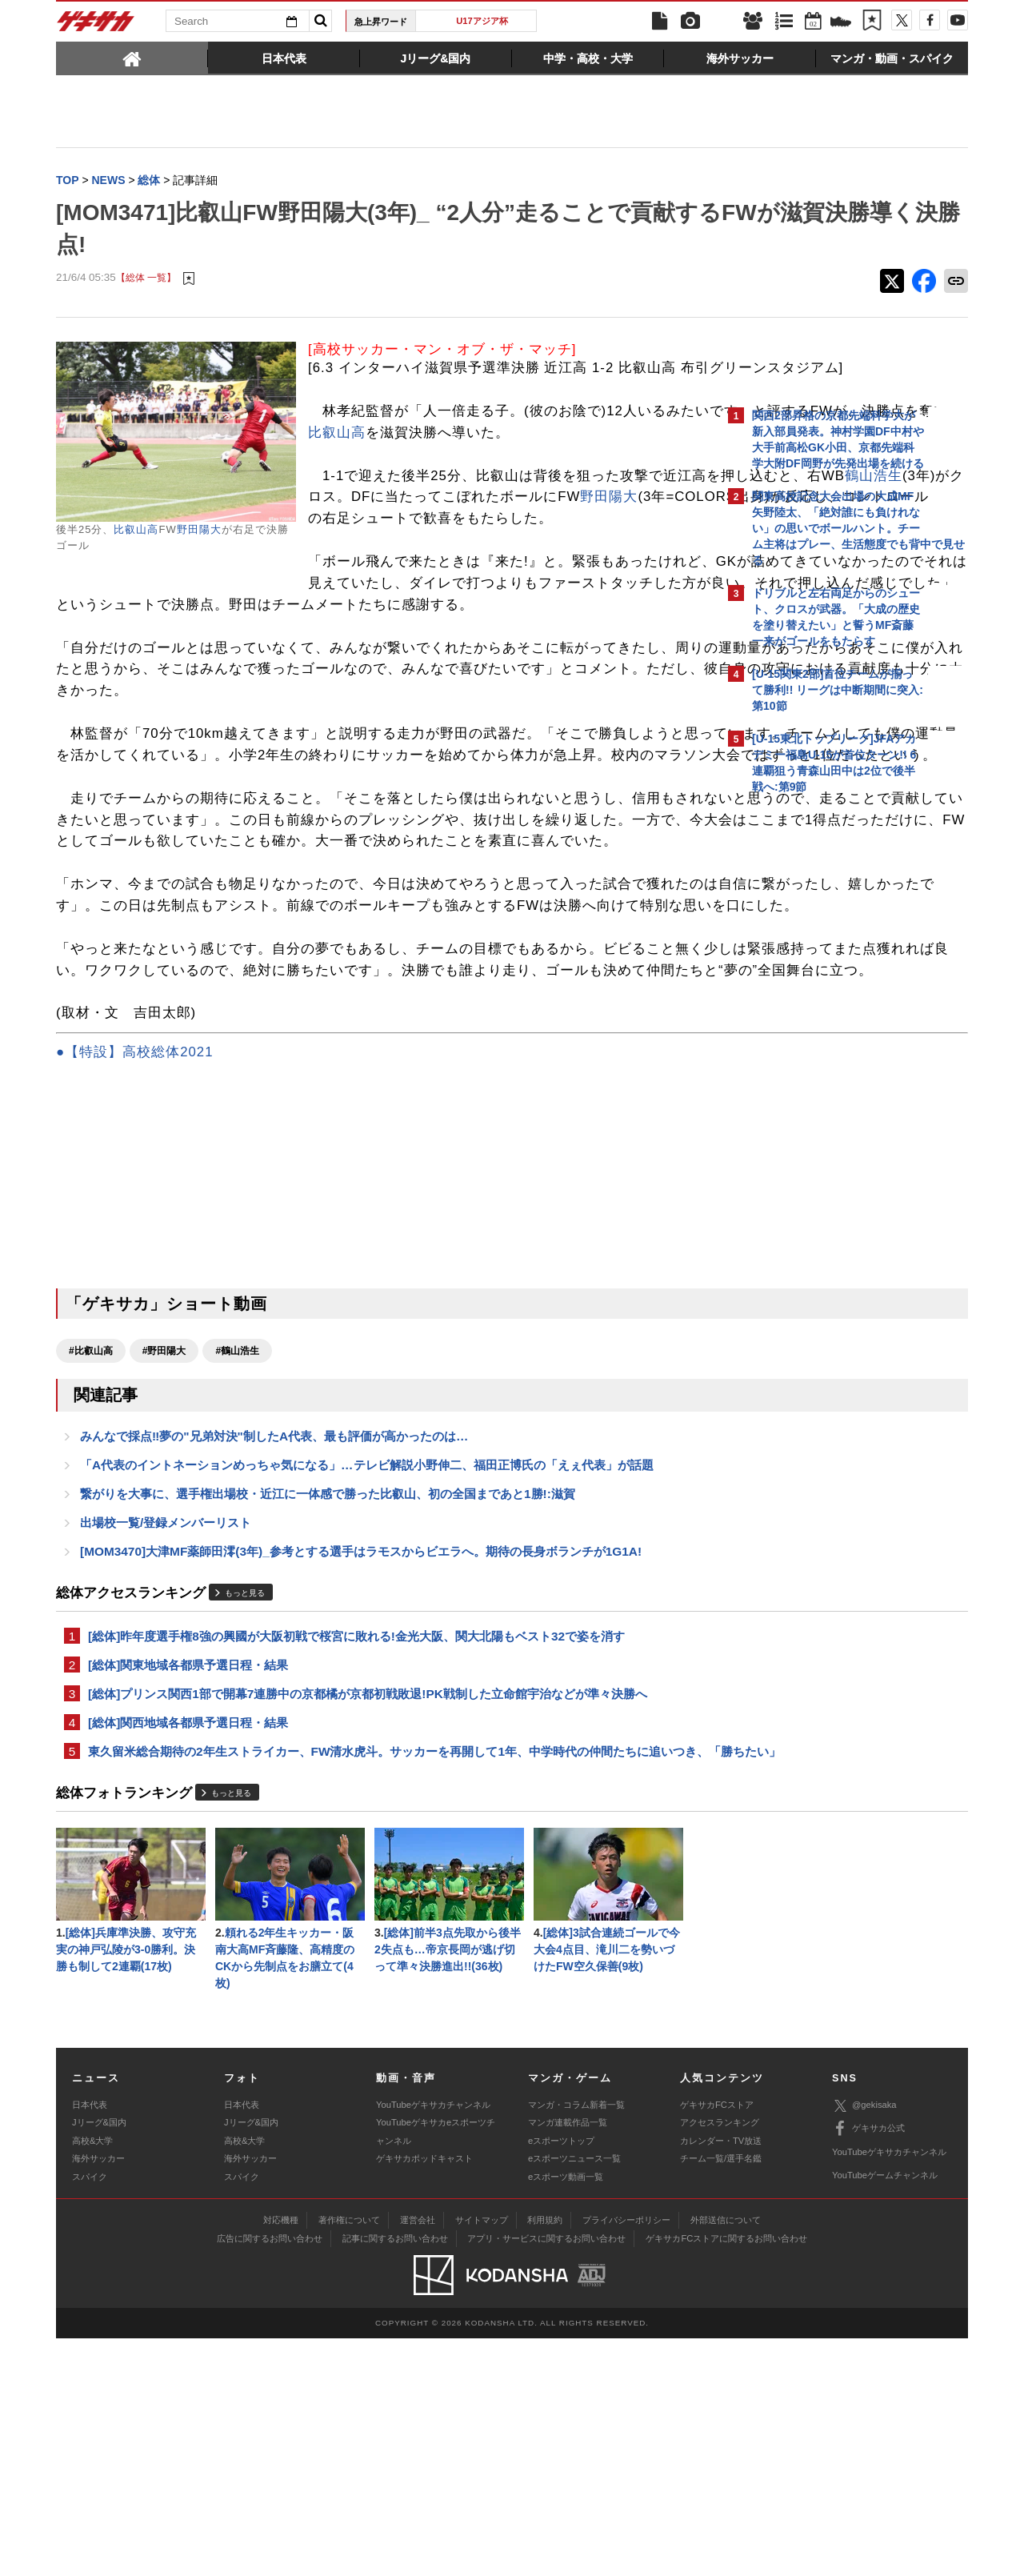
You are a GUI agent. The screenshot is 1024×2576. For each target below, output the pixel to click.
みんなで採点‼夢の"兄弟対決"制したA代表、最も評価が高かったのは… (274, 1634)
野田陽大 (199, 531)
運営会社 (417, 2457)
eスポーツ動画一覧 (565, 2413)
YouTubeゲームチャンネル (885, 2413)
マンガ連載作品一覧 (567, 2360)
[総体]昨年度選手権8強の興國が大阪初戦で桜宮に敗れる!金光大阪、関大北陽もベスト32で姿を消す (356, 1842)
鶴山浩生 (504, 541)
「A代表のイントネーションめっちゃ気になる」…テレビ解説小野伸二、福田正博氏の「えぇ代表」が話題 (367, 1664)
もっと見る (245, 1797)
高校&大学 (92, 2378)
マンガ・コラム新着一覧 (576, 2342)
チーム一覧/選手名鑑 (721, 2396)
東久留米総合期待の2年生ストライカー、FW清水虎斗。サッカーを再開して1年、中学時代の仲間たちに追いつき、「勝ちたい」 (386, 1973)
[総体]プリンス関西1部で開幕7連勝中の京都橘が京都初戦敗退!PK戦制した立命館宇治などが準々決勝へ (367, 1902)
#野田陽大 (164, 1546)
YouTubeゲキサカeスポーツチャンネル (435, 2368)
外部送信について (725, 2457)
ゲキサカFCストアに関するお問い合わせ (726, 2476)
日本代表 (89, 2342)
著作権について (349, 2457)
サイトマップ (481, 2457)
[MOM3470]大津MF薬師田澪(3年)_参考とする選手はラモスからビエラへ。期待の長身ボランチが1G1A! (361, 1755)
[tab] (132, 58)
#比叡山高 (91, 1546)
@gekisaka (864, 2343)
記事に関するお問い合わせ (395, 2476)
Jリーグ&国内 (99, 2360)
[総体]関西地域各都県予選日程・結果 (188, 1933)
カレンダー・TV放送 (721, 2378)
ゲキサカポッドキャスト (424, 2396)
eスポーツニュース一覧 (574, 2396)
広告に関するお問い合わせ (269, 2476)
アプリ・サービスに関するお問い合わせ (546, 2476)
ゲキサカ (96, 26)
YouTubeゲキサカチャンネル (433, 2342)
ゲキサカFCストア (717, 2342)
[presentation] (132, 58)
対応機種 (280, 2457)
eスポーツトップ (561, 2378)
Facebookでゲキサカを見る (819, 1078)
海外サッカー (98, 2396)
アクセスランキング (719, 2360)
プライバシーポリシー (626, 2457)
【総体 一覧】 (146, 279)
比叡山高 (136, 531)
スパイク (89, 2413)
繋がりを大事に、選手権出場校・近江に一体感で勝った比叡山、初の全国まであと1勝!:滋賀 (327, 1694)
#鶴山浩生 (237, 1546)
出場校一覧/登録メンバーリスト (165, 1725)
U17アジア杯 (482, 21)
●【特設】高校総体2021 (134, 1247)
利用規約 (544, 2457)
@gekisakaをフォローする (816, 1044)
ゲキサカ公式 (868, 2366)
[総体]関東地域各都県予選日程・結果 (188, 1872)
